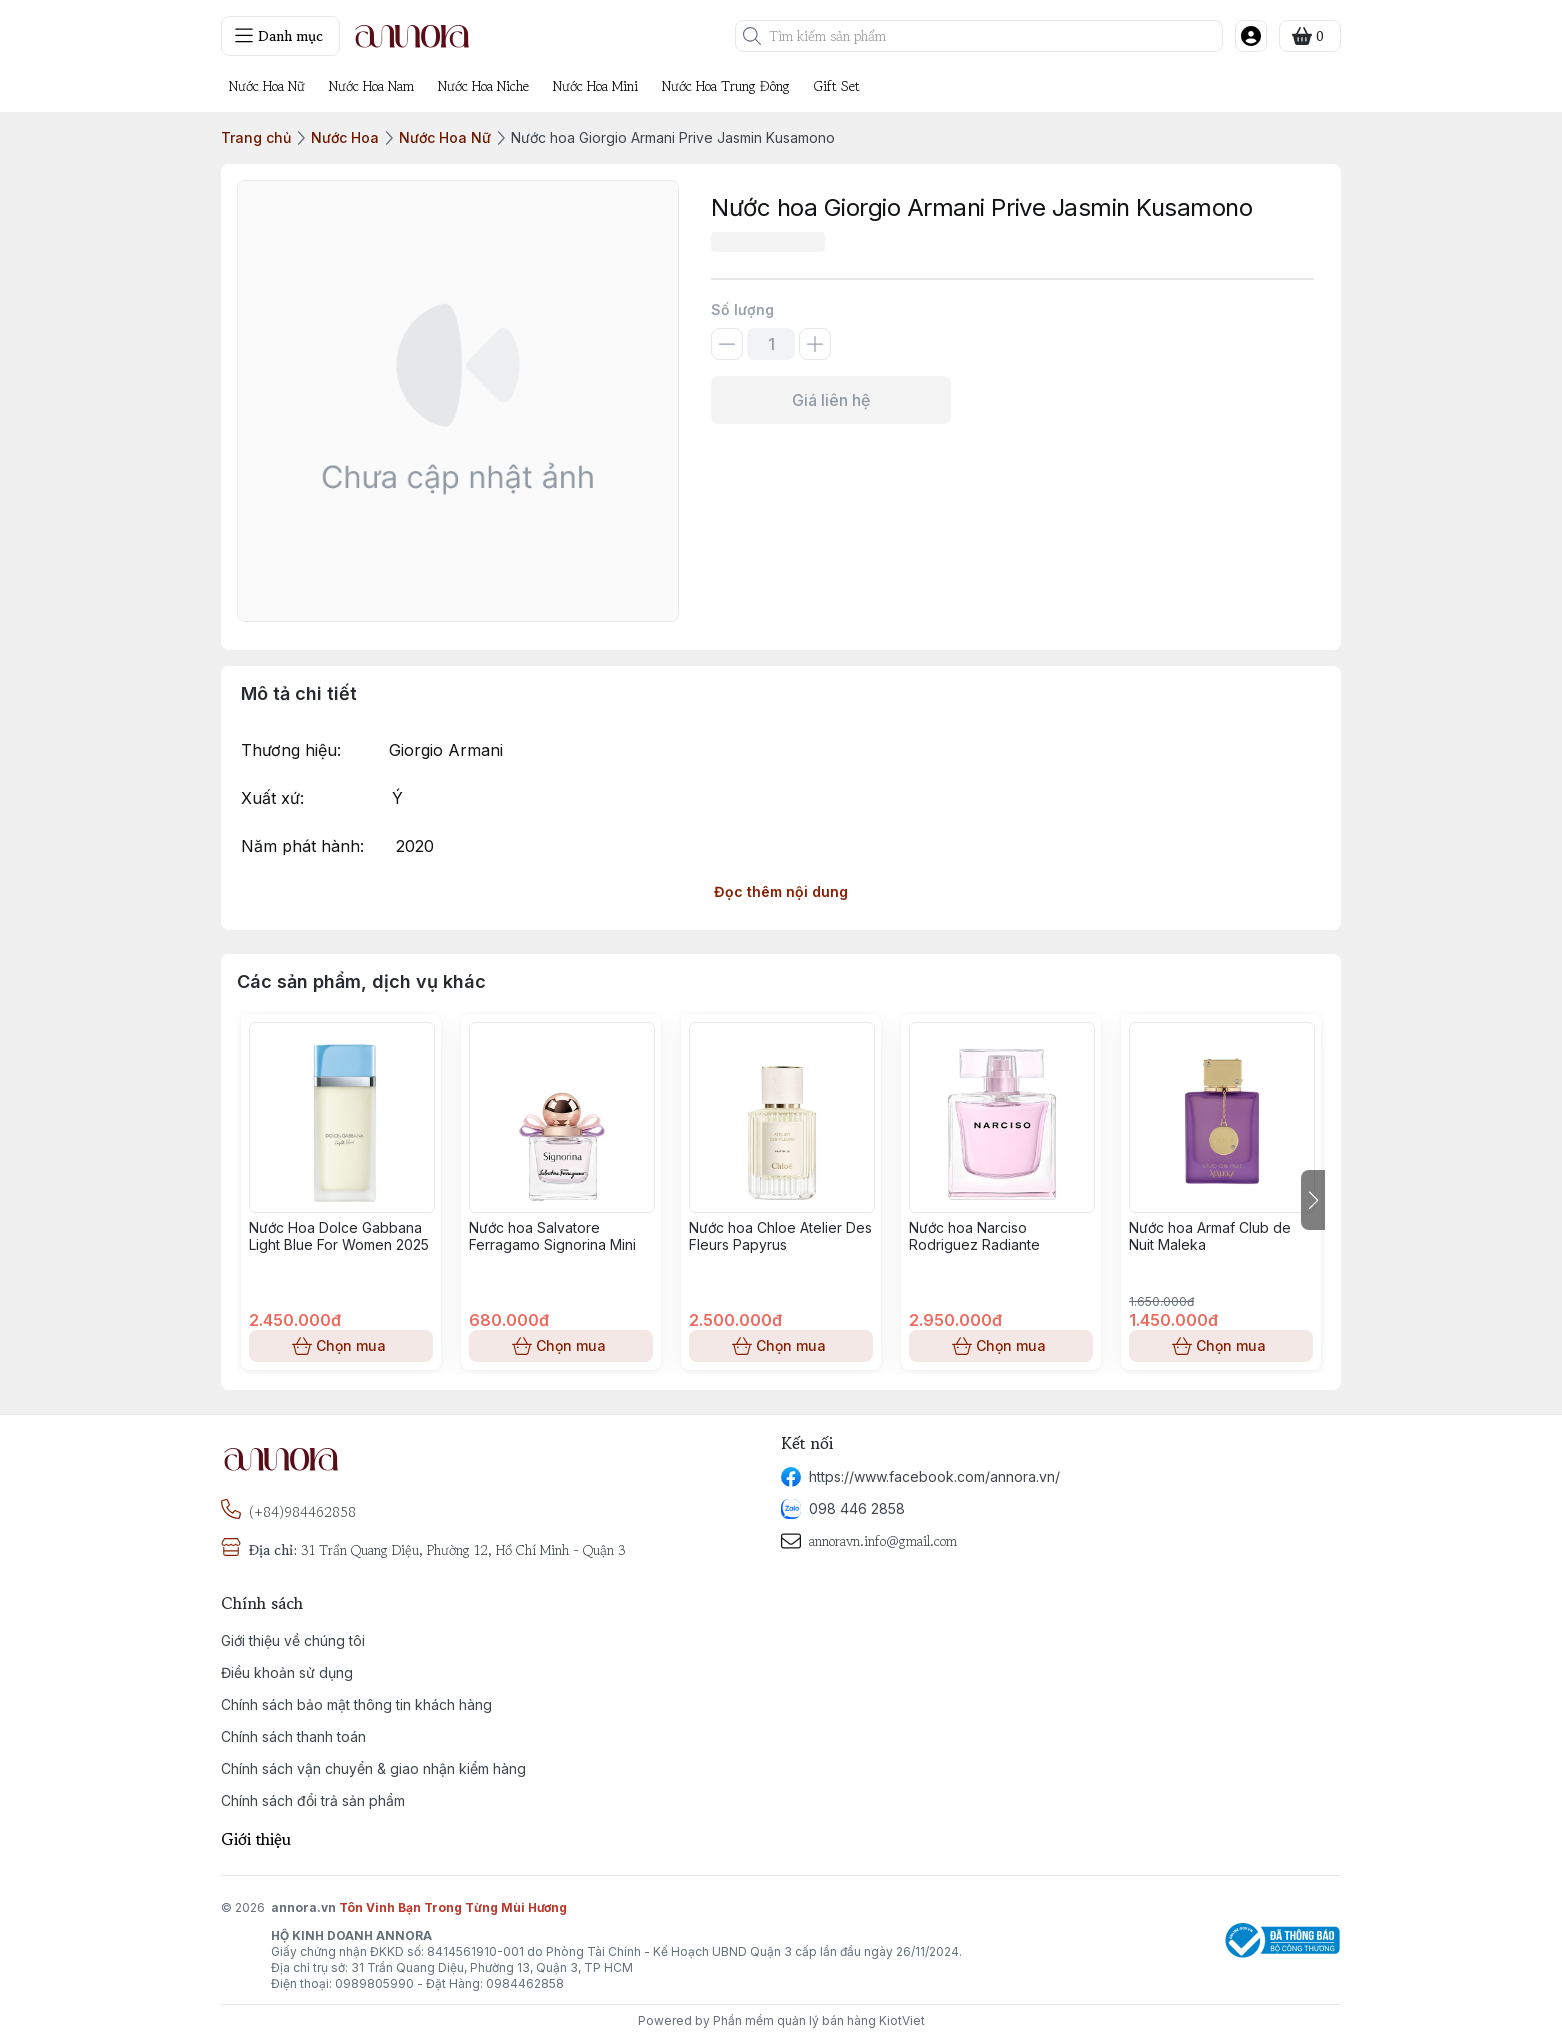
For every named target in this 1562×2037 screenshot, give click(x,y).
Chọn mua (341, 1346)
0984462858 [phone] (525, 1983)
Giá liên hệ (831, 400)
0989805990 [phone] (374, 1983)
